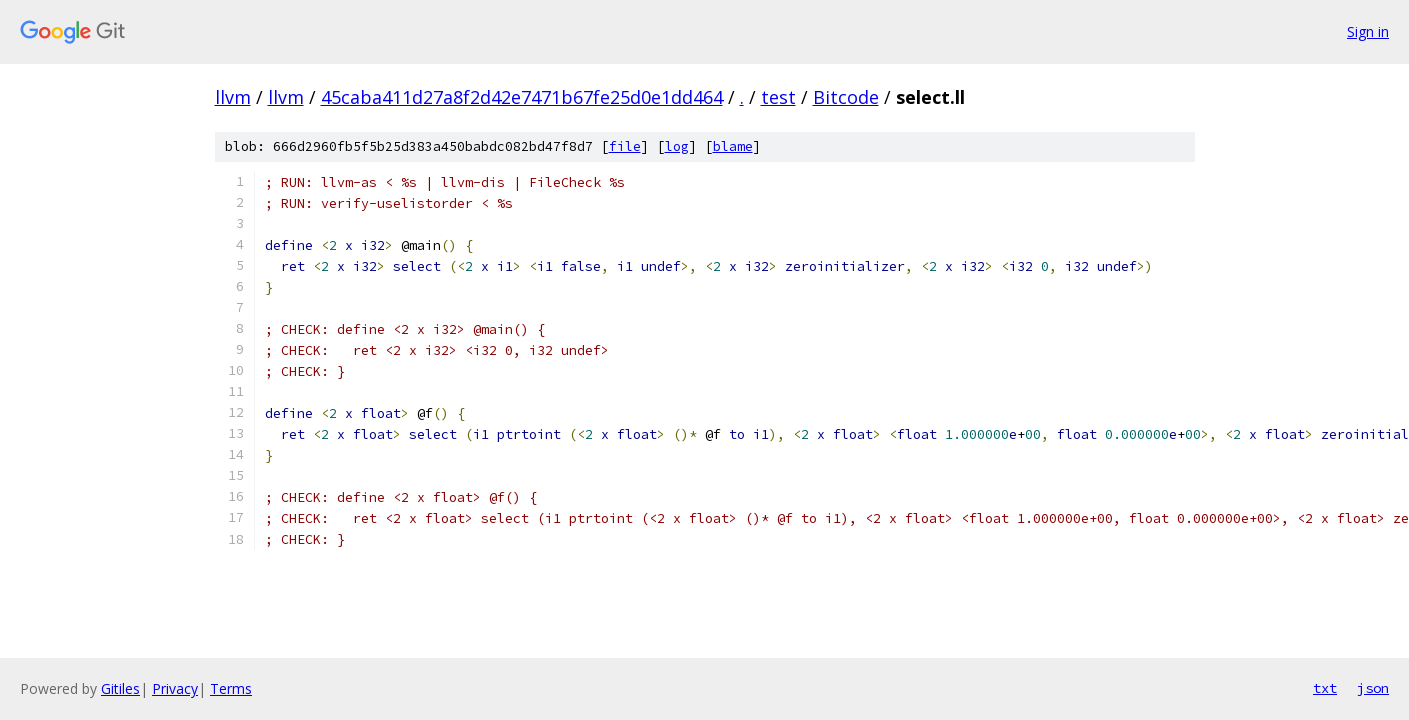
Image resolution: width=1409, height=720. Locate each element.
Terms (231, 688)
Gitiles (120, 688)
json (1373, 688)
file (625, 146)
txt (1325, 688)
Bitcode (846, 97)
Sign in (1368, 31)
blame (733, 146)
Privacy (175, 688)
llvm (233, 97)
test (778, 97)
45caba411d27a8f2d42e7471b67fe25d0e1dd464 (522, 97)
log (677, 146)
